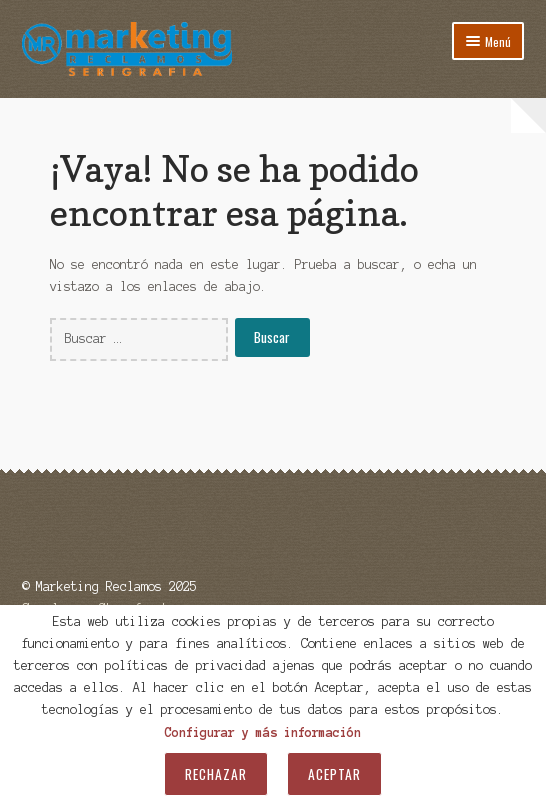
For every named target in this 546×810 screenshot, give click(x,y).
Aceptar (334, 774)
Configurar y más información (263, 732)
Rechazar (216, 774)
